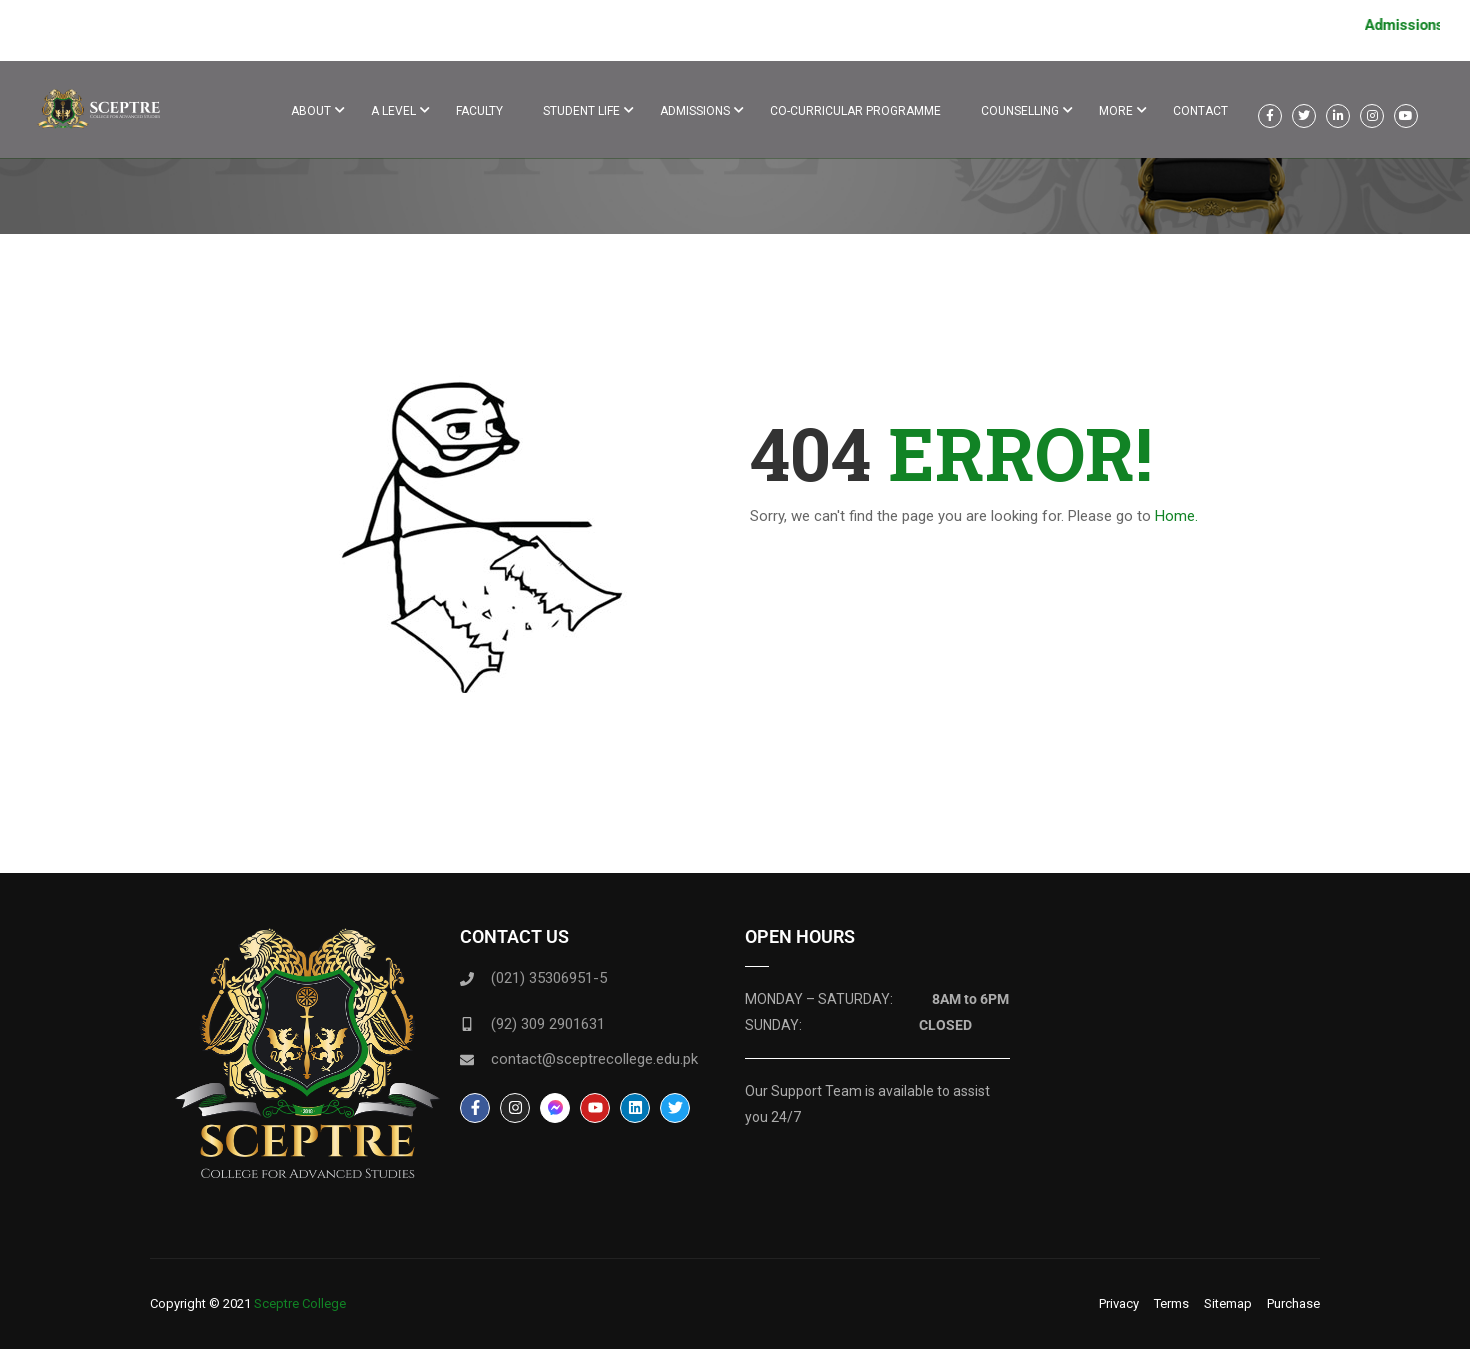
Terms (1171, 1303)
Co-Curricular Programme (855, 111)
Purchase (1293, 1303)
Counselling (1020, 111)
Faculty (479, 111)
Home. (1176, 516)
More (1116, 111)
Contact (1200, 111)
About (311, 111)
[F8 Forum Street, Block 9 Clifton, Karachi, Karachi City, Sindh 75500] (1162, 1078)
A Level (393, 111)
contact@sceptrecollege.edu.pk (594, 1059)
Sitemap (1228, 1303)
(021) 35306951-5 (549, 978)
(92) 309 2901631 (548, 1024)
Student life (581, 111)
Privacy (1119, 1303)
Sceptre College (300, 1303)
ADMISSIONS (695, 111)
